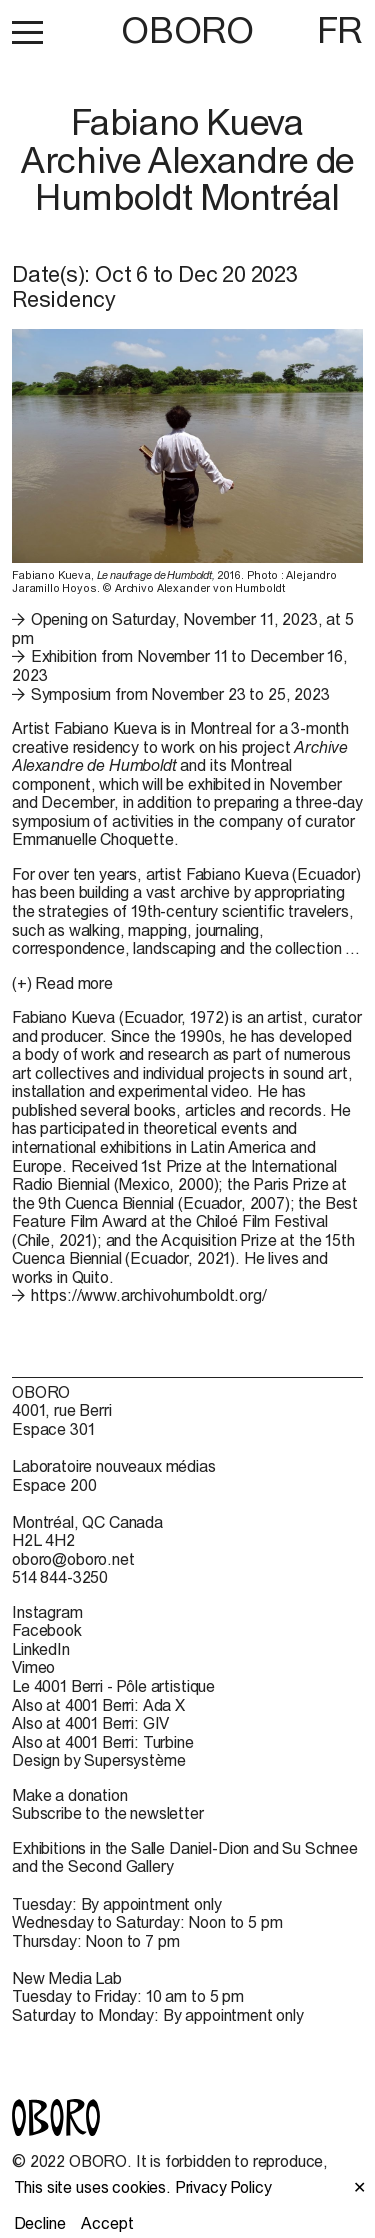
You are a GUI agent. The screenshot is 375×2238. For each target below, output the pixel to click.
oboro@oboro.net (73, 1559)
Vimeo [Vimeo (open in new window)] (33, 1667)
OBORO (187, 30)
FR (340, 30)
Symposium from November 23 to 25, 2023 (180, 694)
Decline (40, 2223)
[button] (27, 32)
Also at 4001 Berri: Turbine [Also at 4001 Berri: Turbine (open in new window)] (103, 1742)
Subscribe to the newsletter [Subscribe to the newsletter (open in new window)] (108, 1813)
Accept (107, 2223)
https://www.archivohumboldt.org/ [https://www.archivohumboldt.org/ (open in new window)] (149, 1295)
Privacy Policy (223, 2187)
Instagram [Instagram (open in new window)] (47, 1612)
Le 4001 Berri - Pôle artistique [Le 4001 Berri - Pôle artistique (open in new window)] (113, 1686)
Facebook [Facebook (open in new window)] (47, 1630)
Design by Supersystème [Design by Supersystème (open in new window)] (98, 1760)
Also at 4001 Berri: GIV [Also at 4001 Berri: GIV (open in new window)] (90, 1723)
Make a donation (70, 1795)
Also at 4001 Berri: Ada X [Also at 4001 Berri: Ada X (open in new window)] (98, 1705)
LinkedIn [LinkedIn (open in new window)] (41, 1649)
